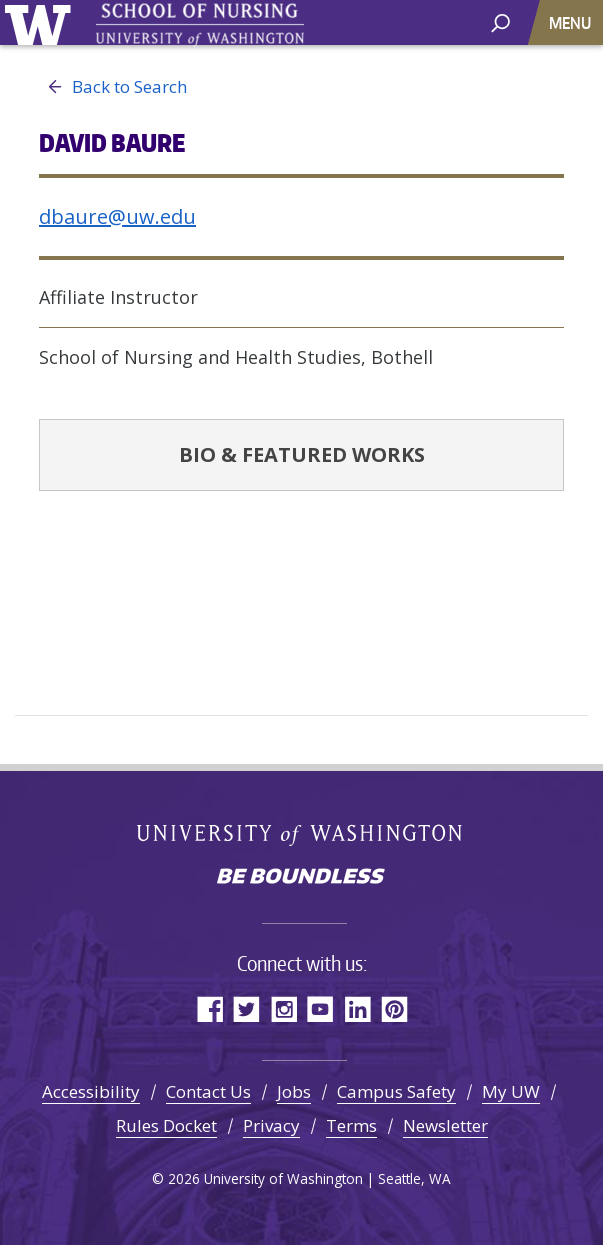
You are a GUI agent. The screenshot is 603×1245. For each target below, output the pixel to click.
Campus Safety (396, 1091)
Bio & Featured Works (302, 454)
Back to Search (113, 87)
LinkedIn (357, 1008)
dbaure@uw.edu (117, 216)
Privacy (271, 1125)
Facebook (209, 1008)
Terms (351, 1125)
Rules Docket (166, 1125)
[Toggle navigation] (572, 22)
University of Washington (41, 22)
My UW (511, 1091)
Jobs (294, 1091)
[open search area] (500, 21)
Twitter (246, 1008)
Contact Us (208, 1091)
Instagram (283, 1008)
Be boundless (302, 878)
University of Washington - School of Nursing (200, 25)
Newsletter (445, 1125)
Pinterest (394, 1008)
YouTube (320, 1008)
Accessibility (91, 1091)
